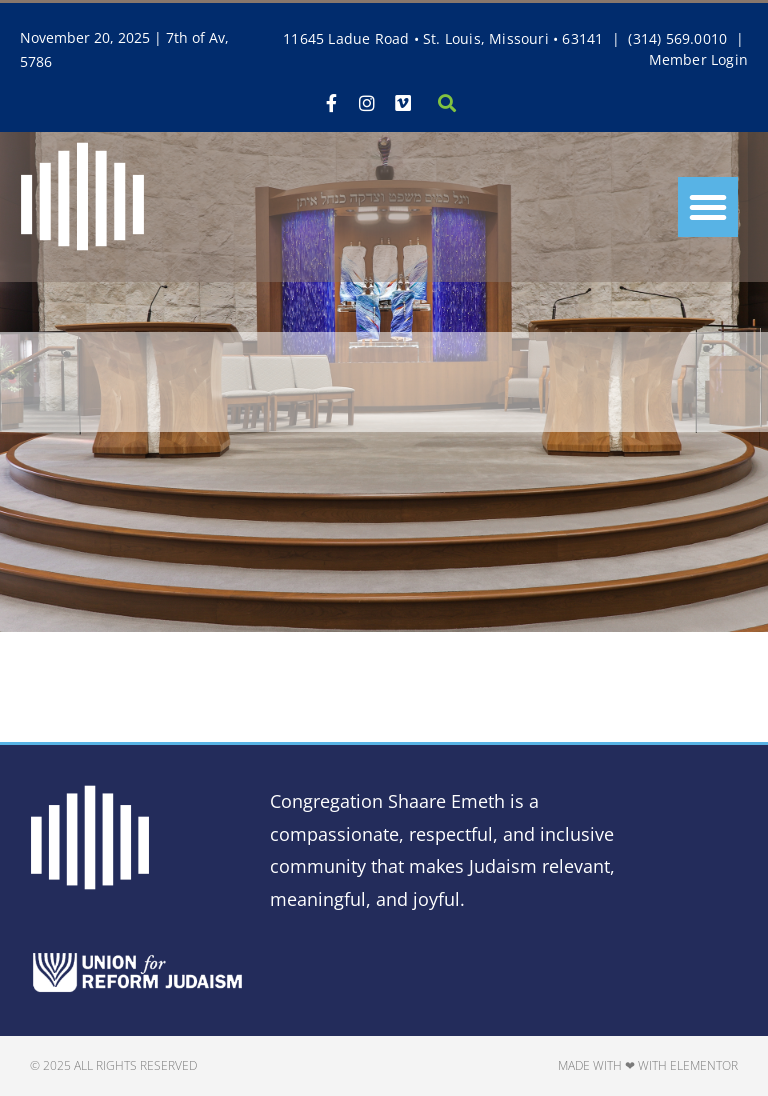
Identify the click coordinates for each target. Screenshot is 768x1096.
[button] (708, 207)
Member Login (698, 59)
